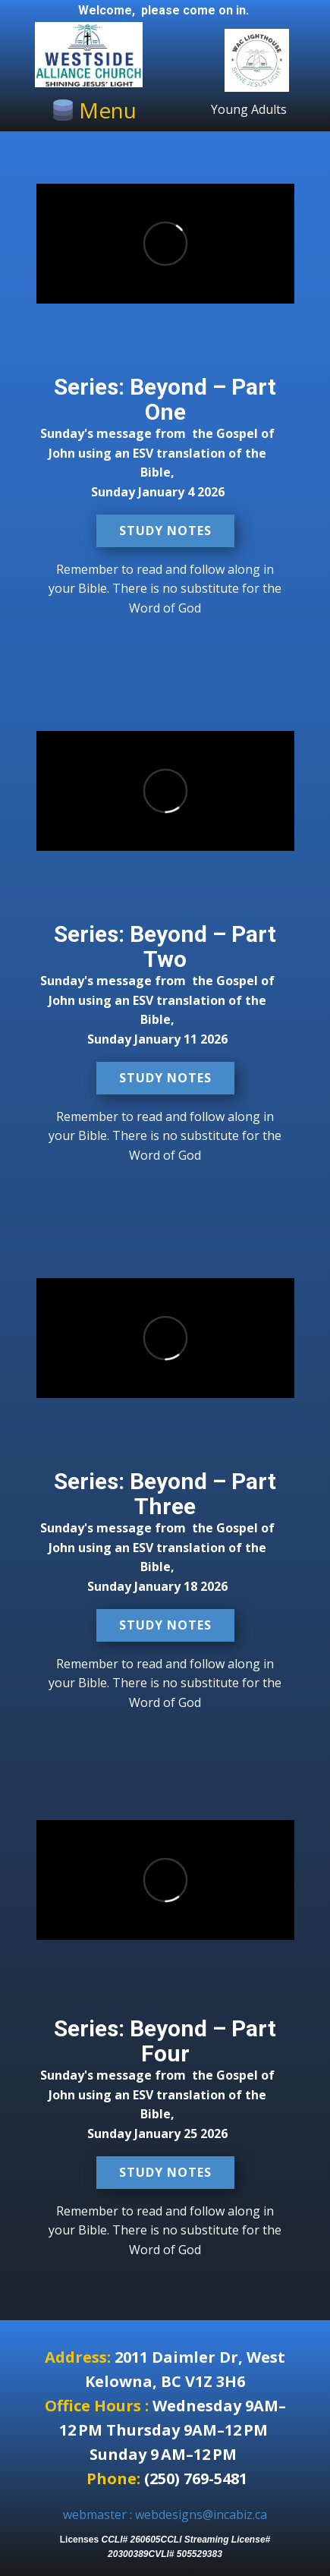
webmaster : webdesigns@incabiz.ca (165, 2514)
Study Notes (165, 530)
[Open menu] (94, 110)
